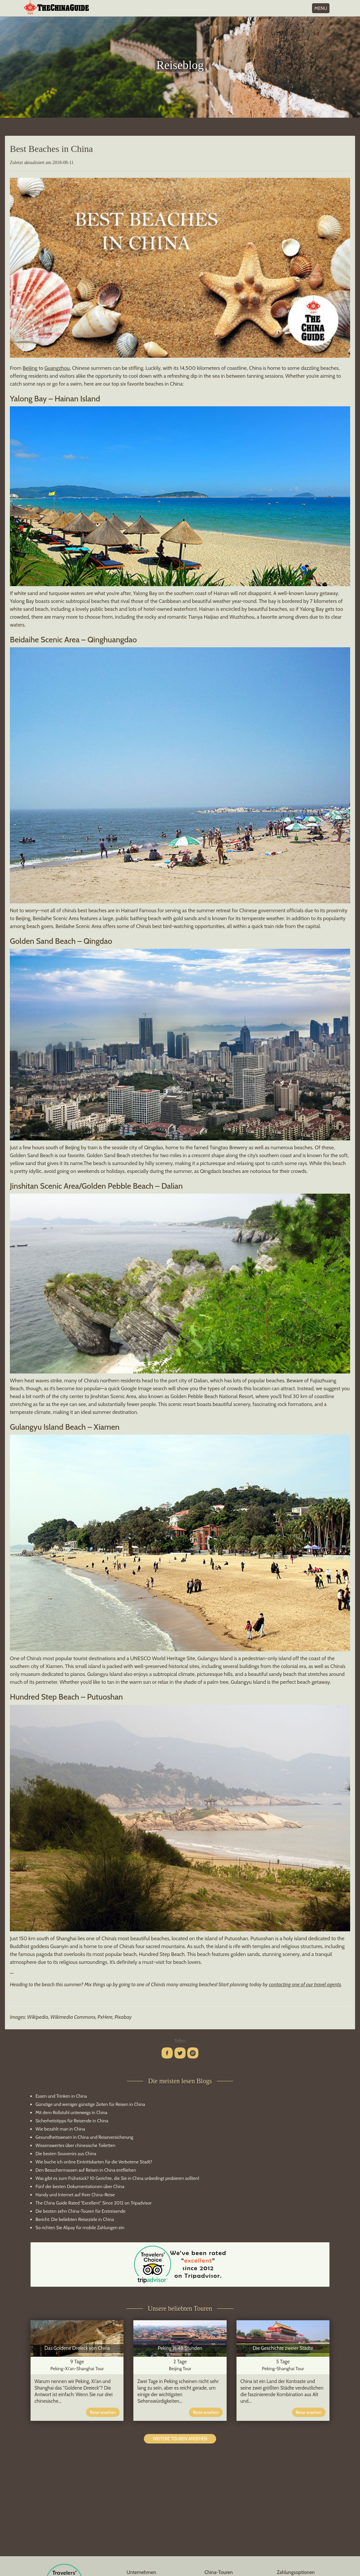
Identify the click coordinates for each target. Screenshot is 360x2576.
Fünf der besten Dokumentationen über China (79, 2186)
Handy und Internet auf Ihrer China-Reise (75, 2195)
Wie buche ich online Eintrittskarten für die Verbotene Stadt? (93, 2162)
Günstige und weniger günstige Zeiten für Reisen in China (90, 2104)
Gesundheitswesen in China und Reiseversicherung (84, 2137)
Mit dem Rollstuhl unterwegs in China (71, 2112)
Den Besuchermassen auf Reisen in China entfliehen (85, 2170)
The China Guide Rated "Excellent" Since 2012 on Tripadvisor (93, 2203)
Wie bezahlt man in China (60, 2129)
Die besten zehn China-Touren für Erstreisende (80, 2211)
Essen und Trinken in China (61, 2096)
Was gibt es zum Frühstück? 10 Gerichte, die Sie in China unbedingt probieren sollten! (117, 2178)
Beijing (30, 368)
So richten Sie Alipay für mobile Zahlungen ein (79, 2227)
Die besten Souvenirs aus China (65, 2154)
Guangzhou (57, 368)
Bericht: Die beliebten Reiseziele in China (74, 2219)
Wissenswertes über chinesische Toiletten (75, 2145)
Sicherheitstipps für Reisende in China (71, 2121)
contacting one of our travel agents (305, 1984)
